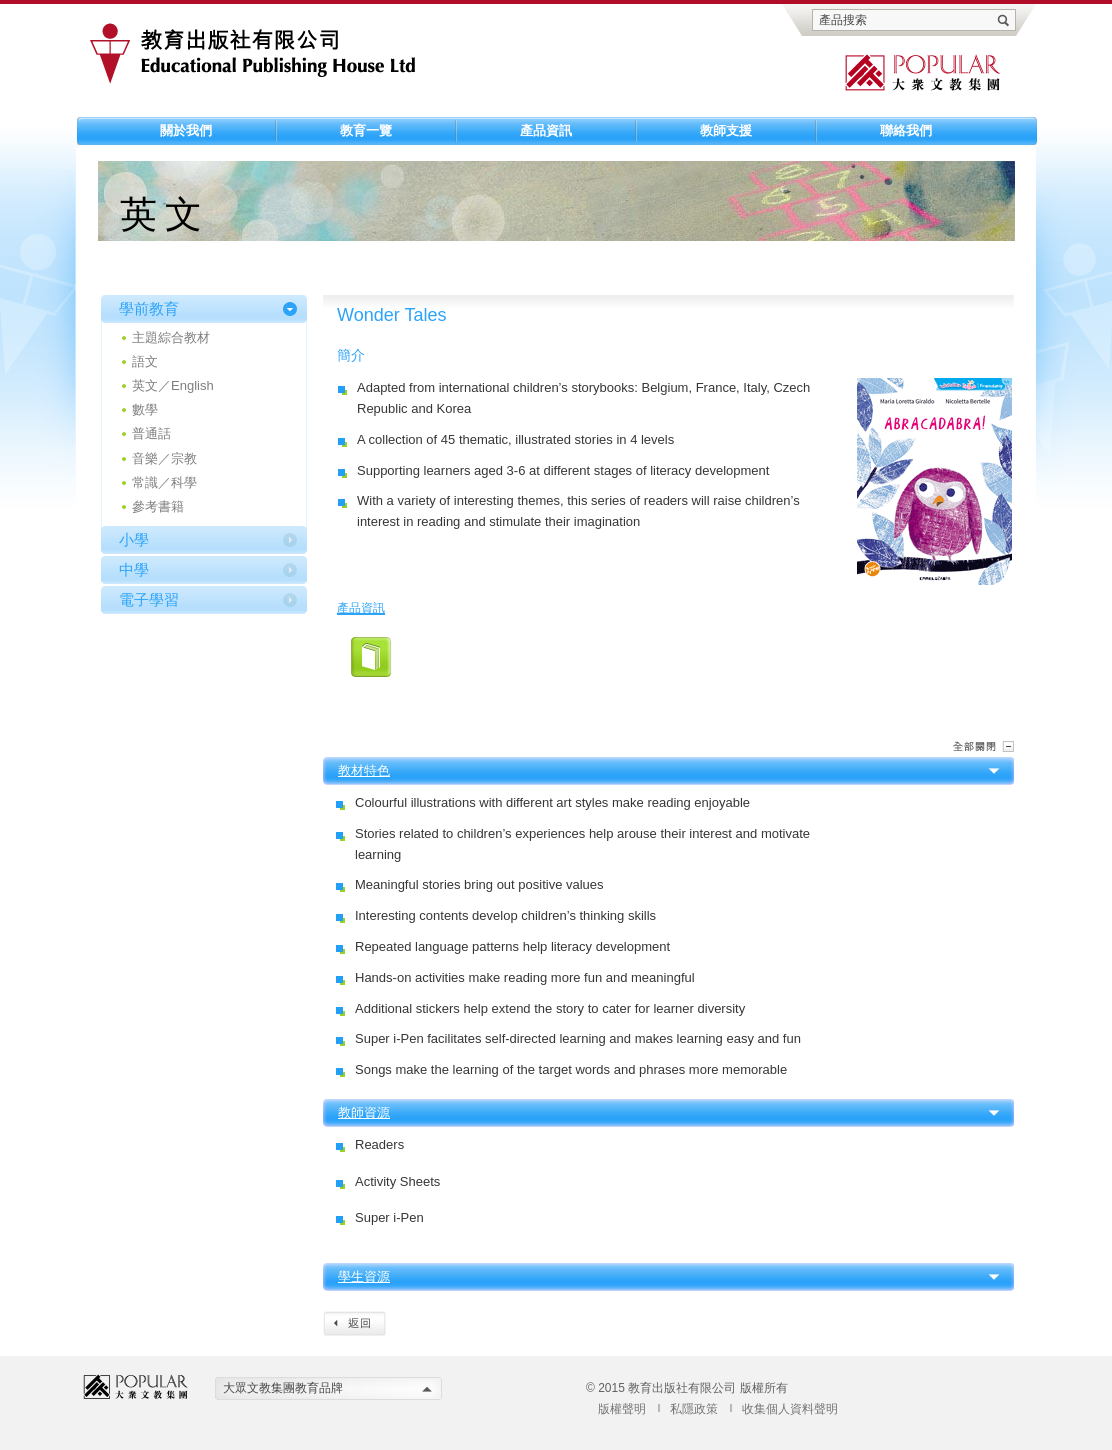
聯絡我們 (906, 130)
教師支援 (726, 130)
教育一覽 (366, 130)
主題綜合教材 (171, 337)
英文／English (173, 385)
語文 (145, 361)
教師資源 (364, 1112)
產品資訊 (546, 130)
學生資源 (364, 1276)
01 (371, 657)
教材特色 (364, 770)
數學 (145, 409)
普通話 (151, 433)
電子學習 (149, 599)
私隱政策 (694, 1409)
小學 (134, 539)
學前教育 (149, 308)
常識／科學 (164, 482)
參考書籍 (158, 506)
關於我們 (186, 130)
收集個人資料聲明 (790, 1409)
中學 (134, 569)
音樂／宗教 (164, 458)
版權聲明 (622, 1409)
